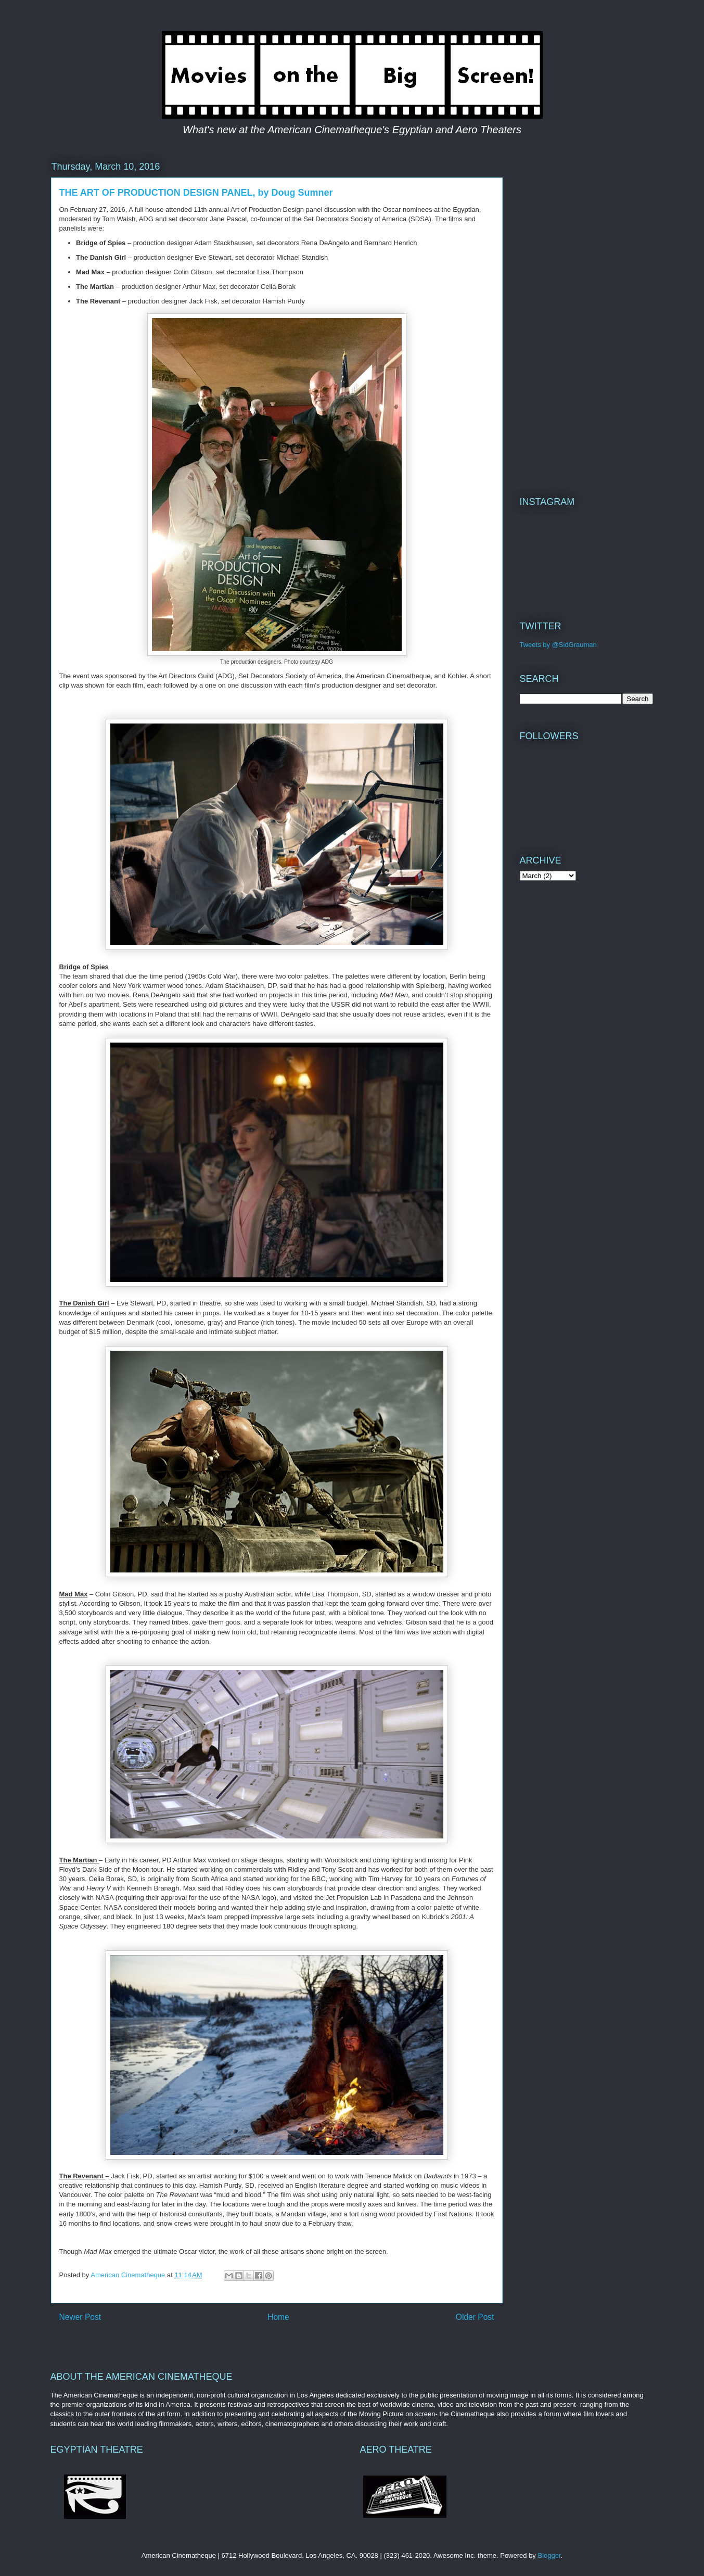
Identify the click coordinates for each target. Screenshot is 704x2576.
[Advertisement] (586, 315)
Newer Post (80, 2317)
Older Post (475, 2317)
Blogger (548, 2555)
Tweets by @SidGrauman (558, 645)
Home (278, 2317)
